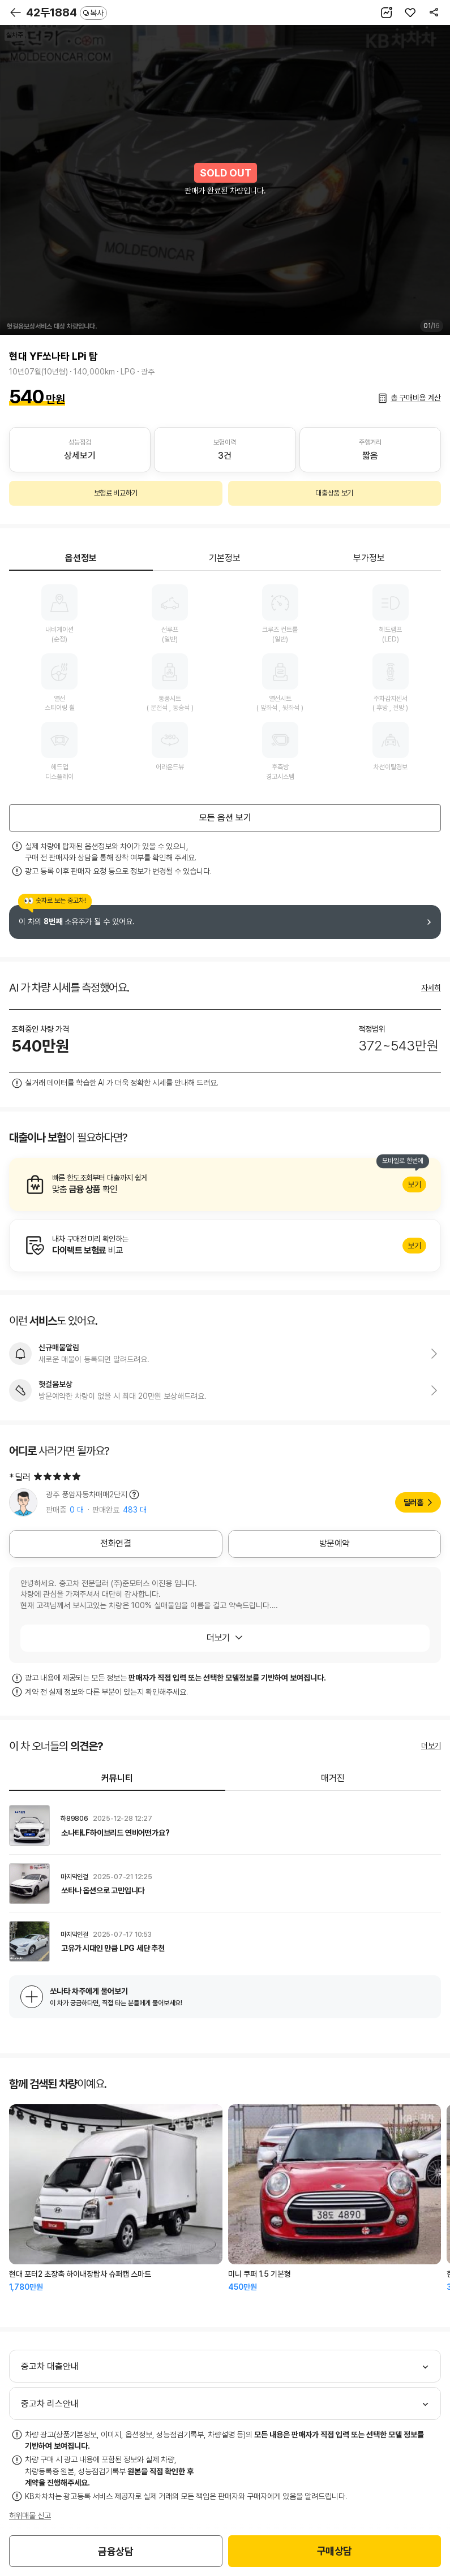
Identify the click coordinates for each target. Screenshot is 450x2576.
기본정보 (225, 558)
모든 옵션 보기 (225, 817)
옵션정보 (81, 558)
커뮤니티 (117, 1778)
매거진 (333, 1778)
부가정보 (369, 558)
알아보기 (225, 1184)
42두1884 (66, 12)
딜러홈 (413, 1502)
